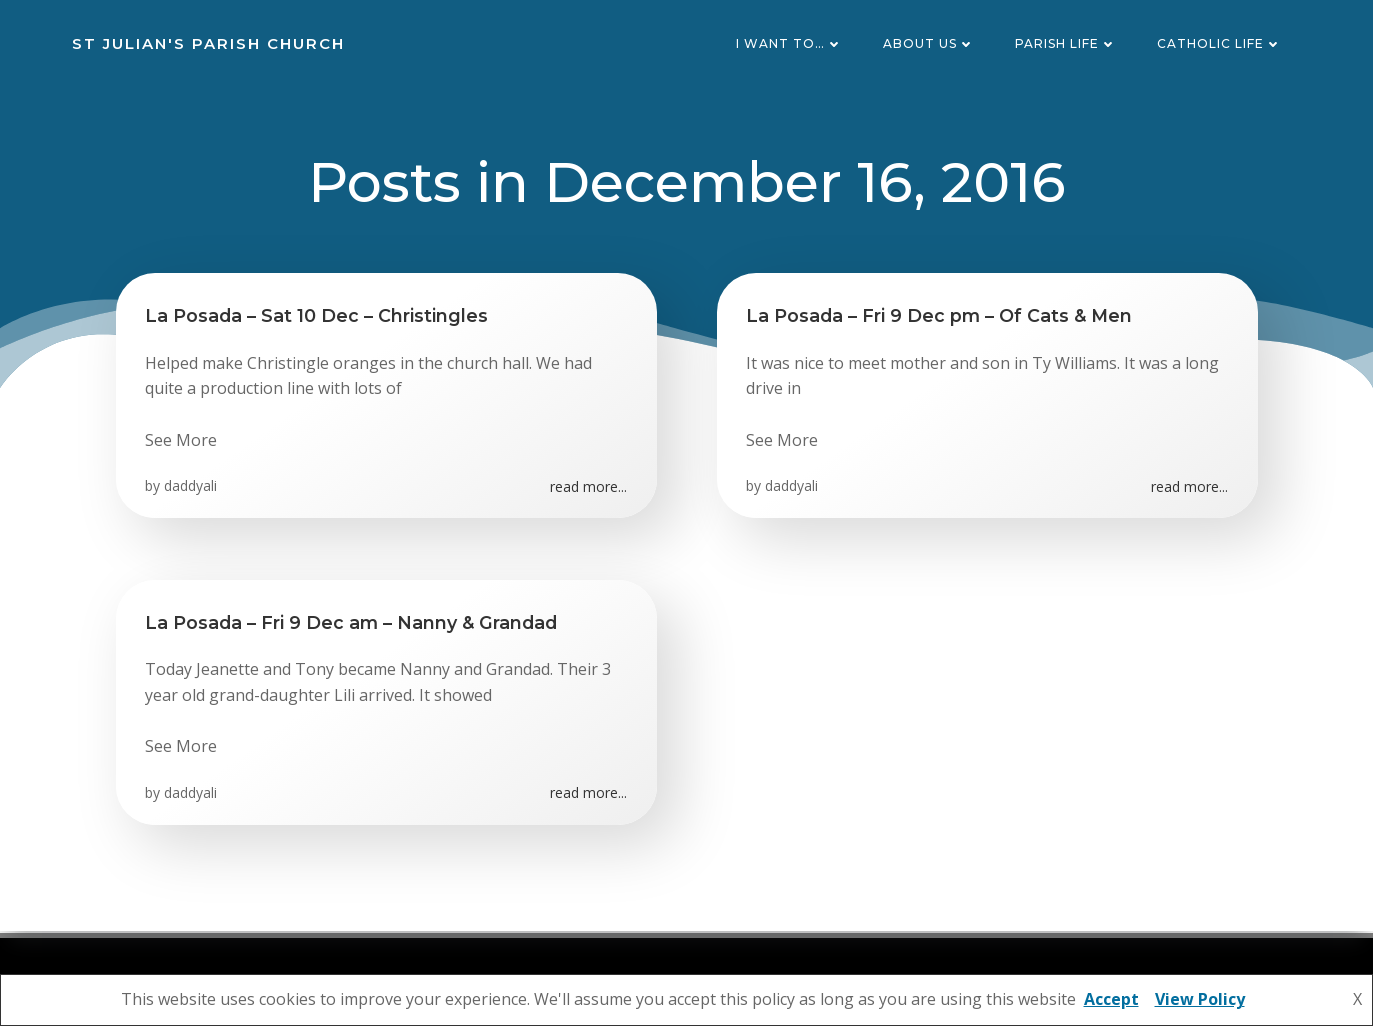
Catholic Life (1220, 44)
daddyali (191, 488)
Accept (1111, 999)
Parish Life (1067, 44)
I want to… (790, 44)
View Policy (1200, 999)
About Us (930, 44)
